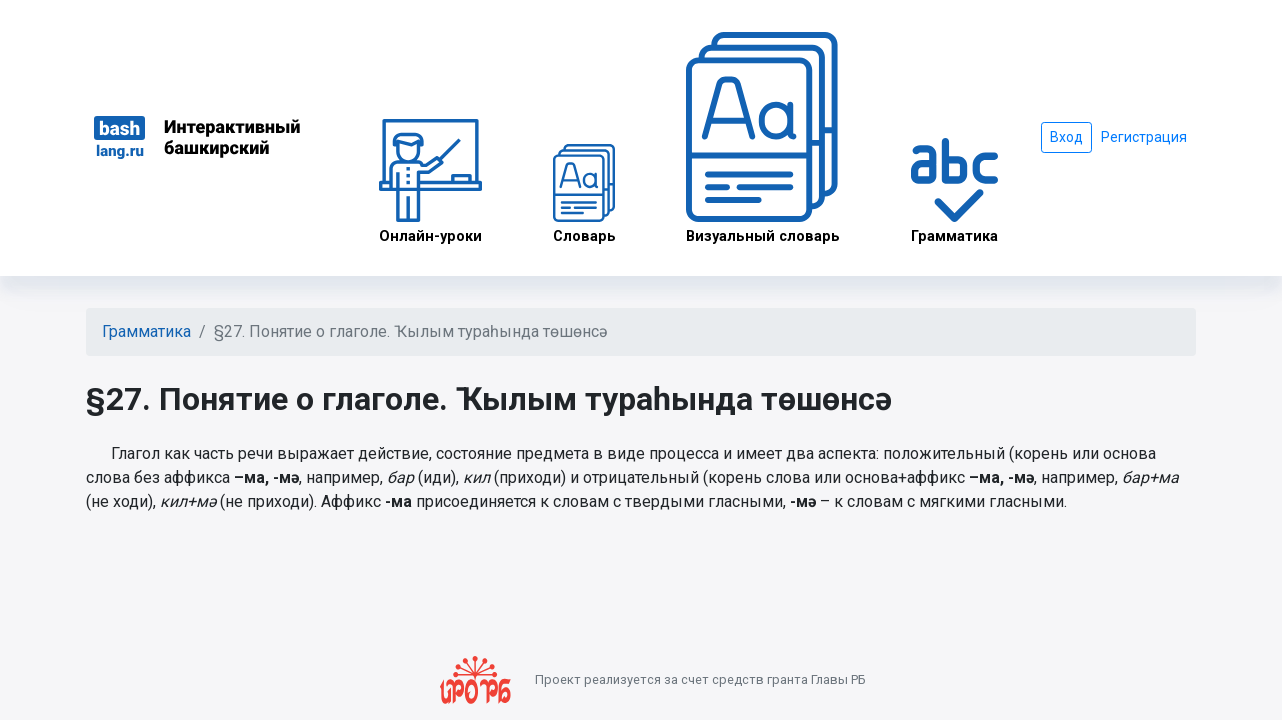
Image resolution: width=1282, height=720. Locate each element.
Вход (1066, 137)
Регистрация (1144, 137)
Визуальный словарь (763, 138)
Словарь (584, 194)
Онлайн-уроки (430, 182)
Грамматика (954, 191)
